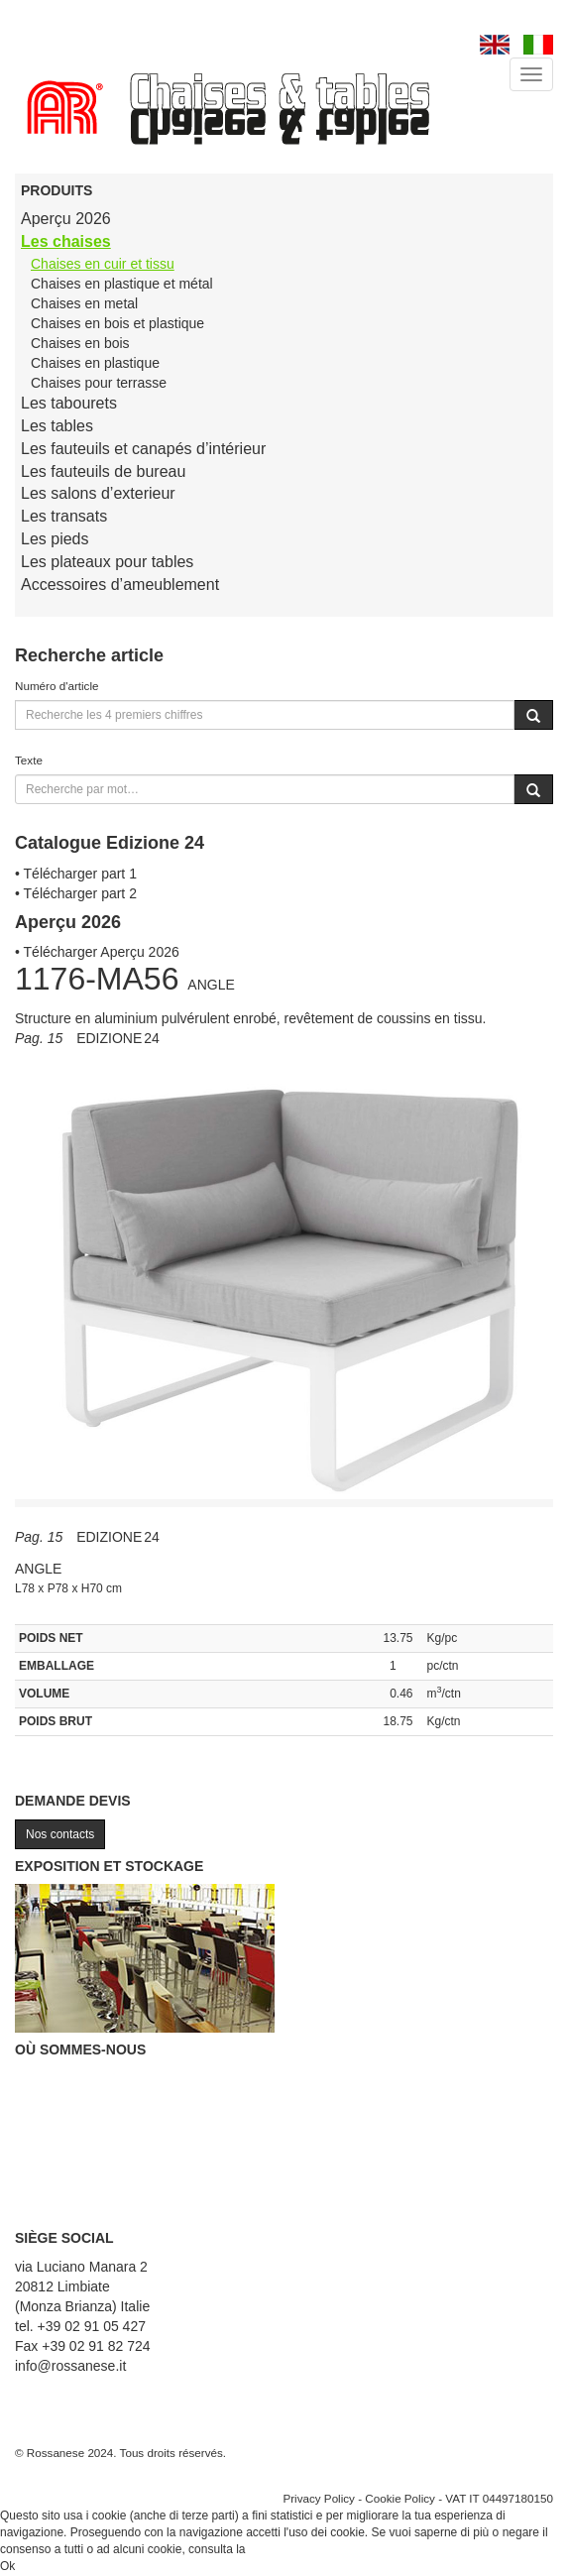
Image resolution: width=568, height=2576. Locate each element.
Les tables (57, 425)
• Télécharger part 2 (76, 893)
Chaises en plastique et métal (122, 284)
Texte (29, 760)
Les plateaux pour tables (107, 561)
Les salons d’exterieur (98, 493)
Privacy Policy (319, 2498)
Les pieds (55, 538)
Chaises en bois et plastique (117, 323)
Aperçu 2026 (66, 218)
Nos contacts (60, 1834)
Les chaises (66, 241)
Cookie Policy (400, 2498)
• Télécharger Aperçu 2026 (97, 952)
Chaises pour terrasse (99, 383)
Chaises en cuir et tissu (102, 264)
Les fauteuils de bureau (103, 471)
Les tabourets (69, 403)
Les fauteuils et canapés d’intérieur (143, 448)
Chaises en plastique (95, 363)
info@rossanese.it (70, 2366)
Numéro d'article (57, 685)
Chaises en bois (80, 343)
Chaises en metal (84, 303)
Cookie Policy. (286, 2549)
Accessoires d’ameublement (120, 584)
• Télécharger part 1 (76, 873)
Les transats (64, 516)
